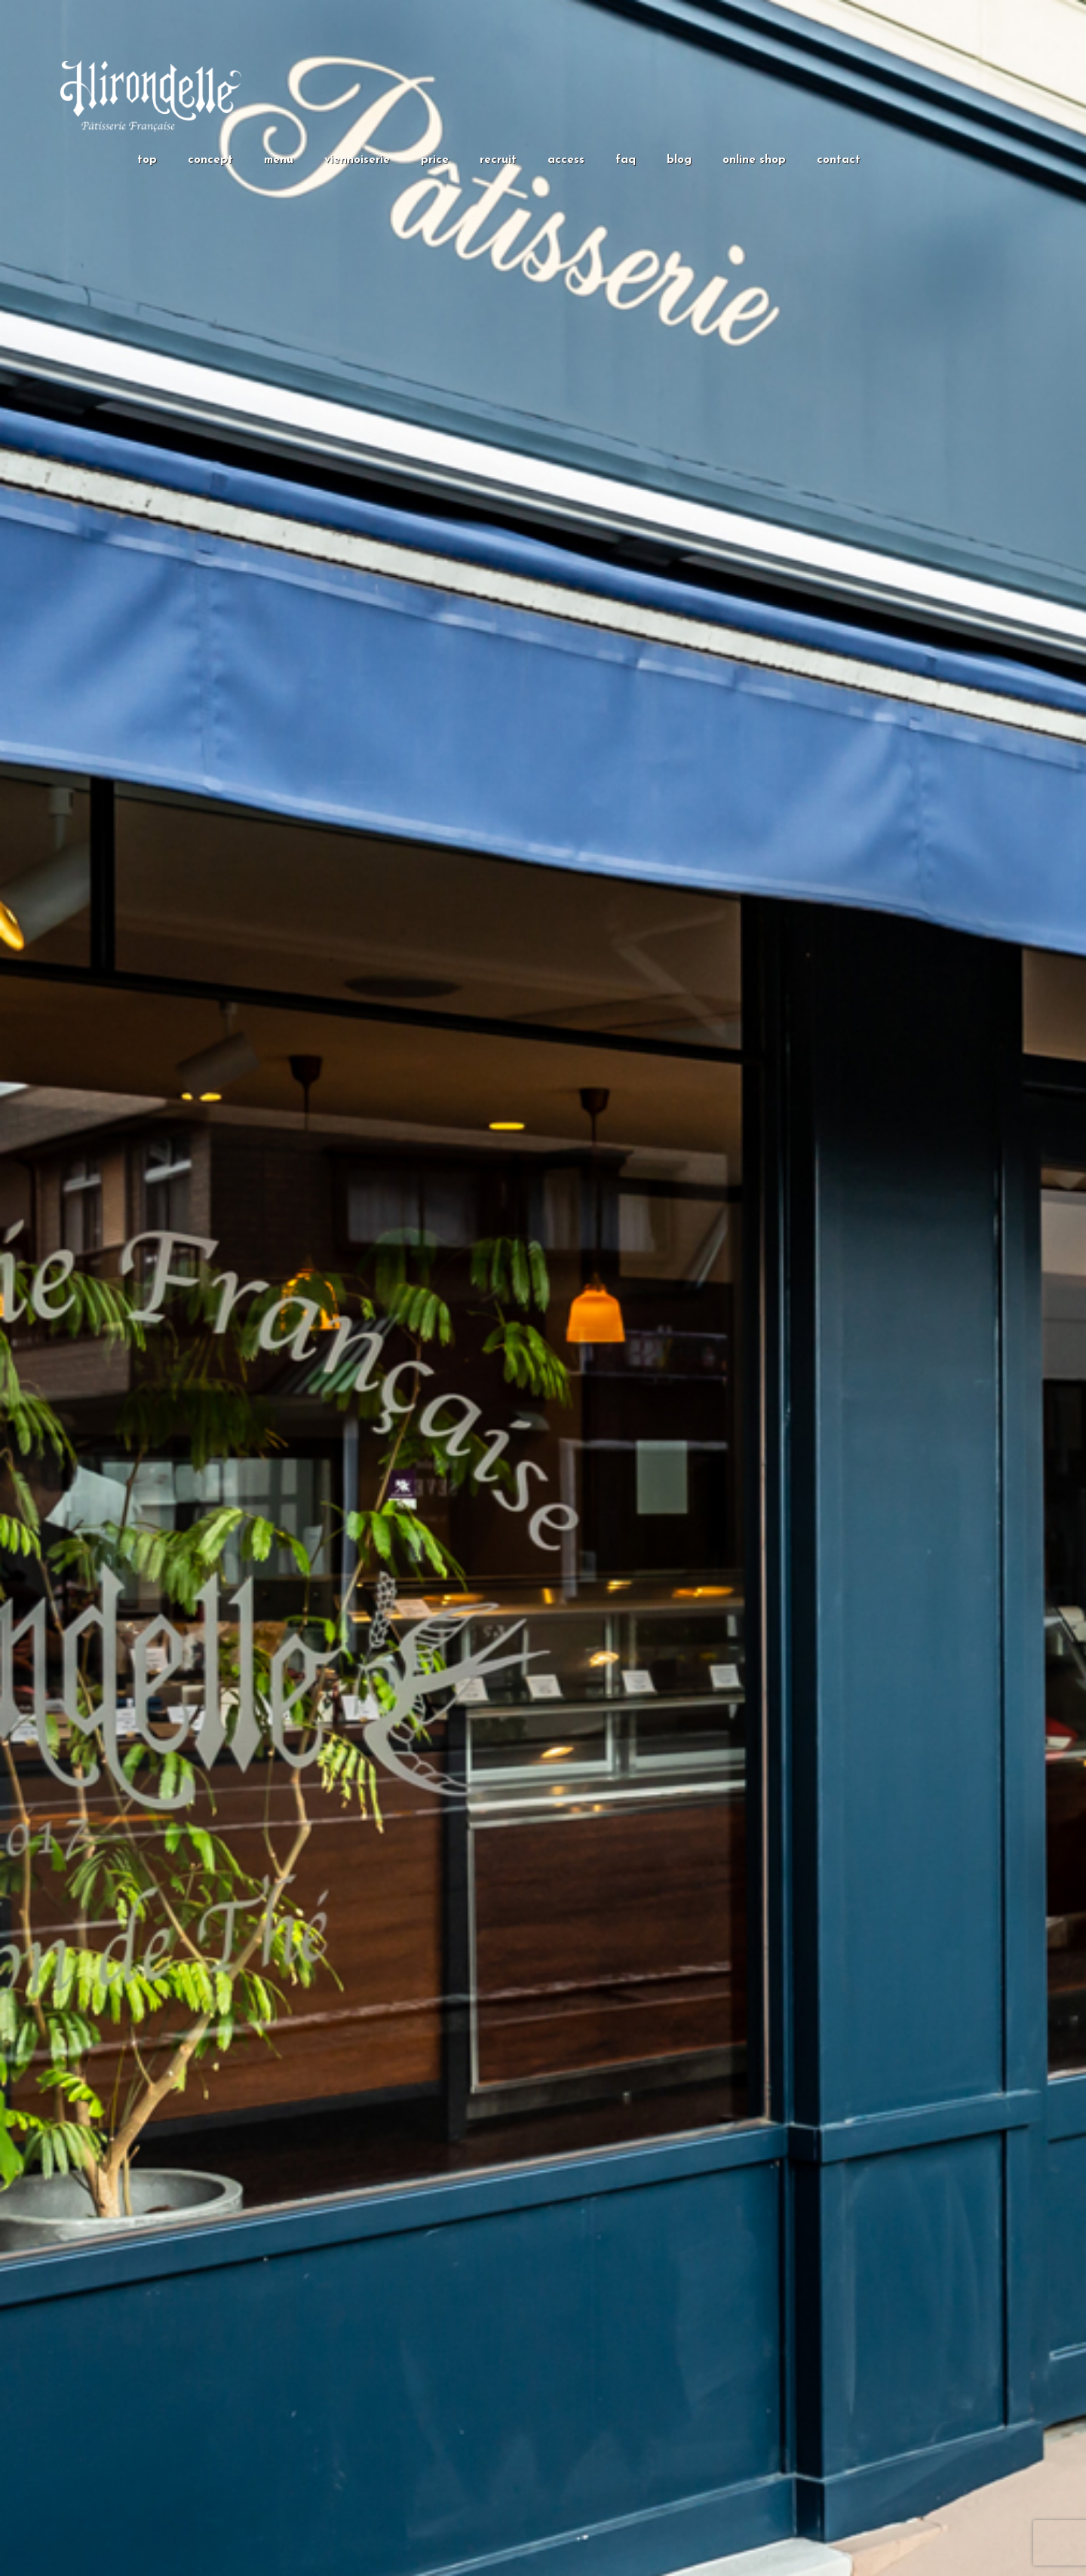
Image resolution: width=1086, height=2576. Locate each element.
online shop (754, 160)
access (566, 160)
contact (839, 160)
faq (625, 160)
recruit (498, 160)
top (147, 160)
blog (679, 160)
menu (278, 160)
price (435, 160)
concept (210, 160)
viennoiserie (357, 160)
